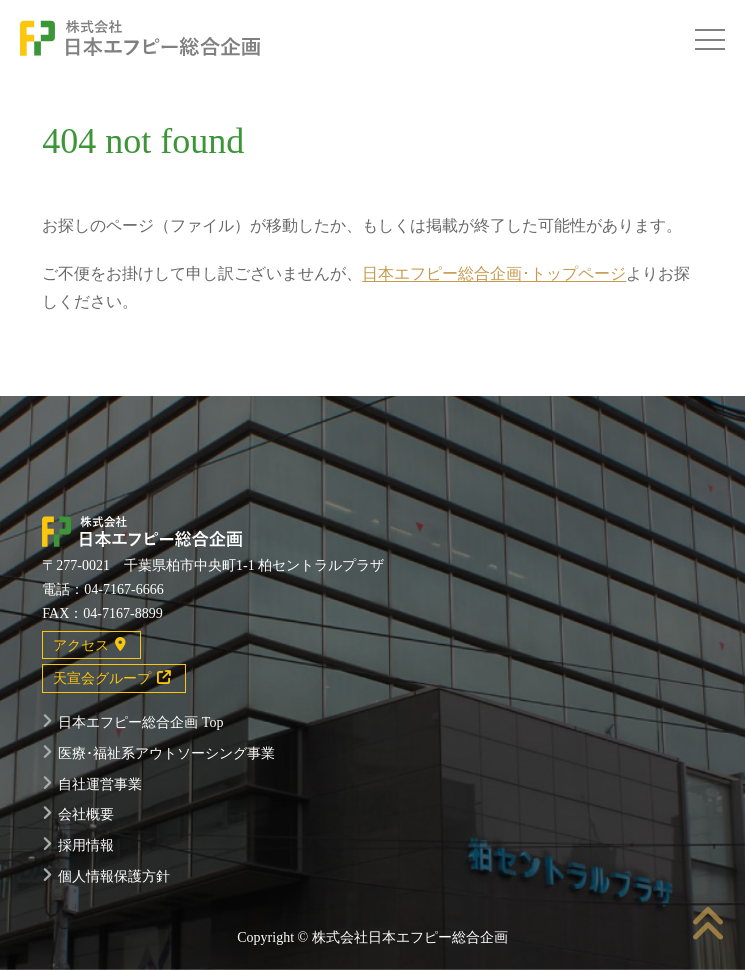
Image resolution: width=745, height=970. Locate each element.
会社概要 (86, 814)
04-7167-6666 (123, 589)
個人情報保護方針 (114, 876)
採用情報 (86, 845)
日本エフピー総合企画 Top (140, 722)
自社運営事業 (100, 784)
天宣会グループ (112, 678)
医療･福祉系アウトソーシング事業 (166, 753)
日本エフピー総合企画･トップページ (494, 273)
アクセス (89, 645)
